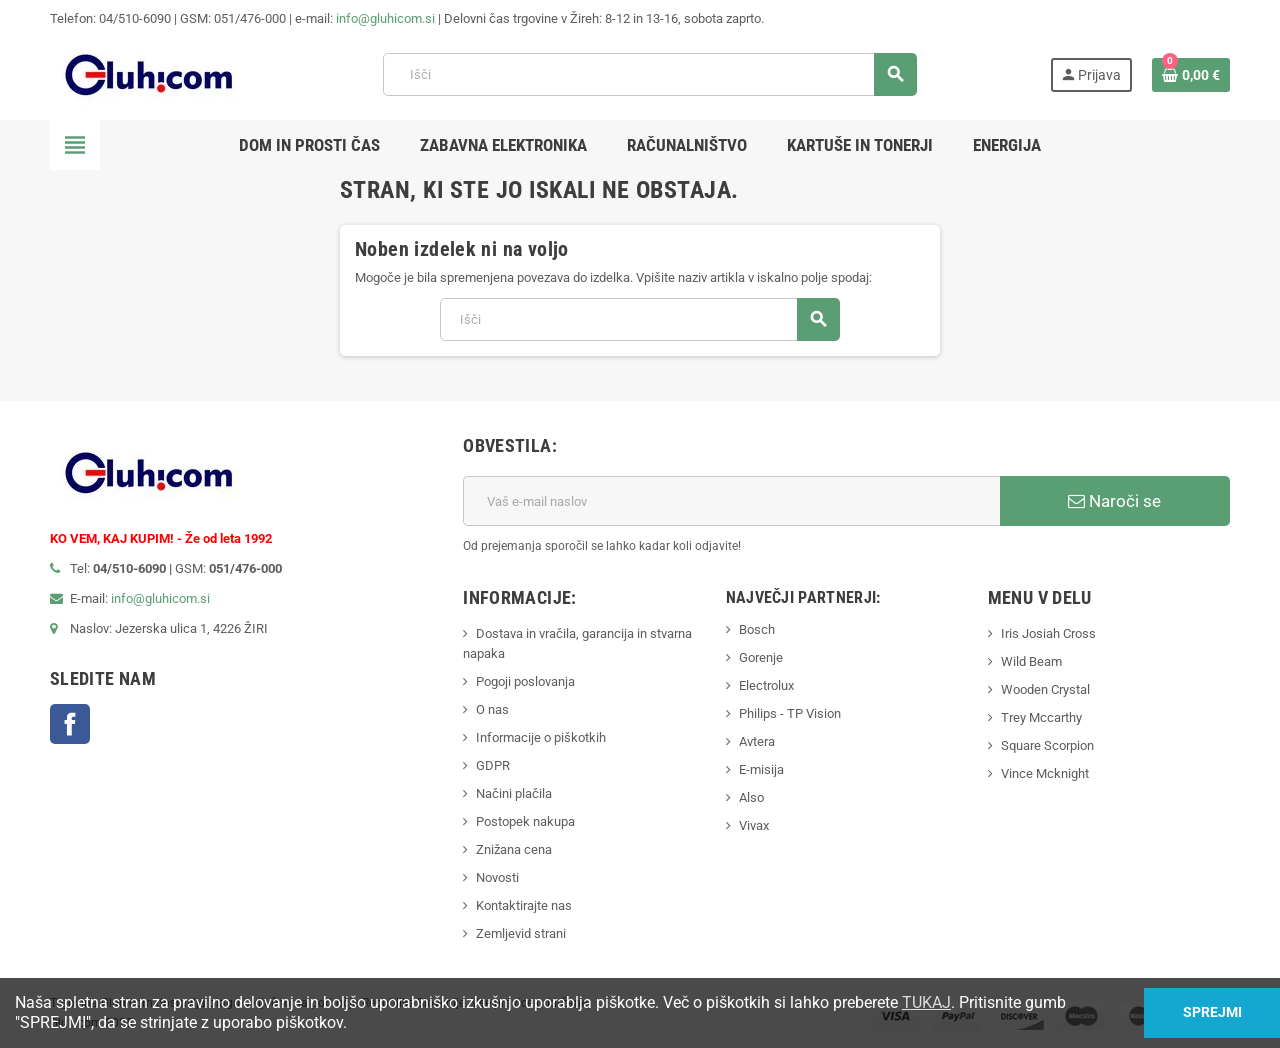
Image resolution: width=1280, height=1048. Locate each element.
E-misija (761, 769)
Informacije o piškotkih (541, 737)
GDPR (493, 765)
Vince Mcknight (1045, 773)
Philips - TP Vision (790, 713)
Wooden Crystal (1045, 689)
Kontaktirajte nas (524, 905)
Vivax (754, 825)
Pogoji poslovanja (525, 681)
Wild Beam (1031, 661)
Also (751, 797)
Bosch (757, 629)
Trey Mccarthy (1041, 717)
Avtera (757, 741)
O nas (492, 709)
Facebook (70, 724)
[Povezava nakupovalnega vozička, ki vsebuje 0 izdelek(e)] (1191, 75)
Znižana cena (514, 849)
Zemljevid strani (521, 933)
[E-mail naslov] (731, 501)
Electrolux (766, 685)
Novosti (497, 877)
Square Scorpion (1047, 745)
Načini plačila (514, 793)
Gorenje (761, 657)
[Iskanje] (649, 74)
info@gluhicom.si (385, 18)
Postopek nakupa (525, 821)
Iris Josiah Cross (1048, 633)
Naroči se (1114, 501)
